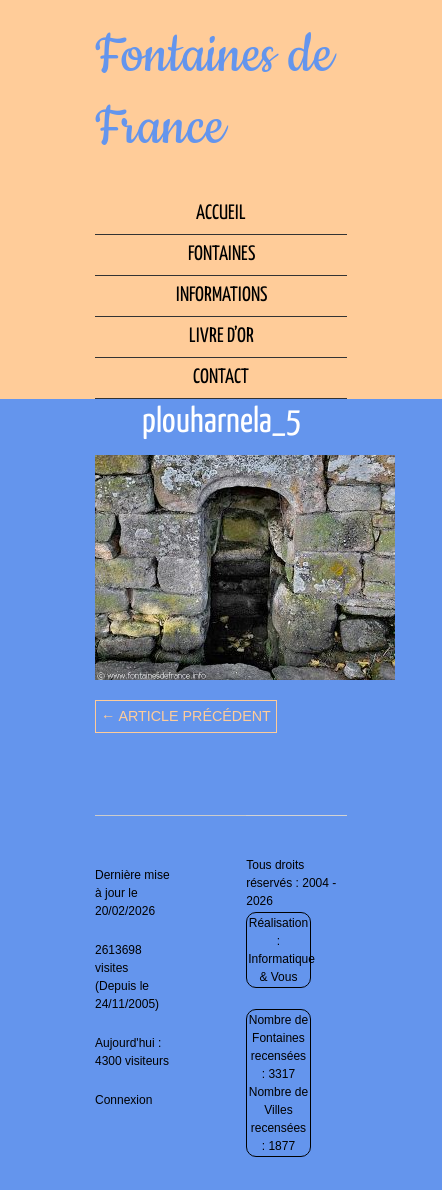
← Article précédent (186, 716)
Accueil (221, 213)
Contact (221, 377)
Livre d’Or (221, 336)
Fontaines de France (214, 92)
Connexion (123, 1100)
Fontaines (221, 254)
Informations (221, 295)
